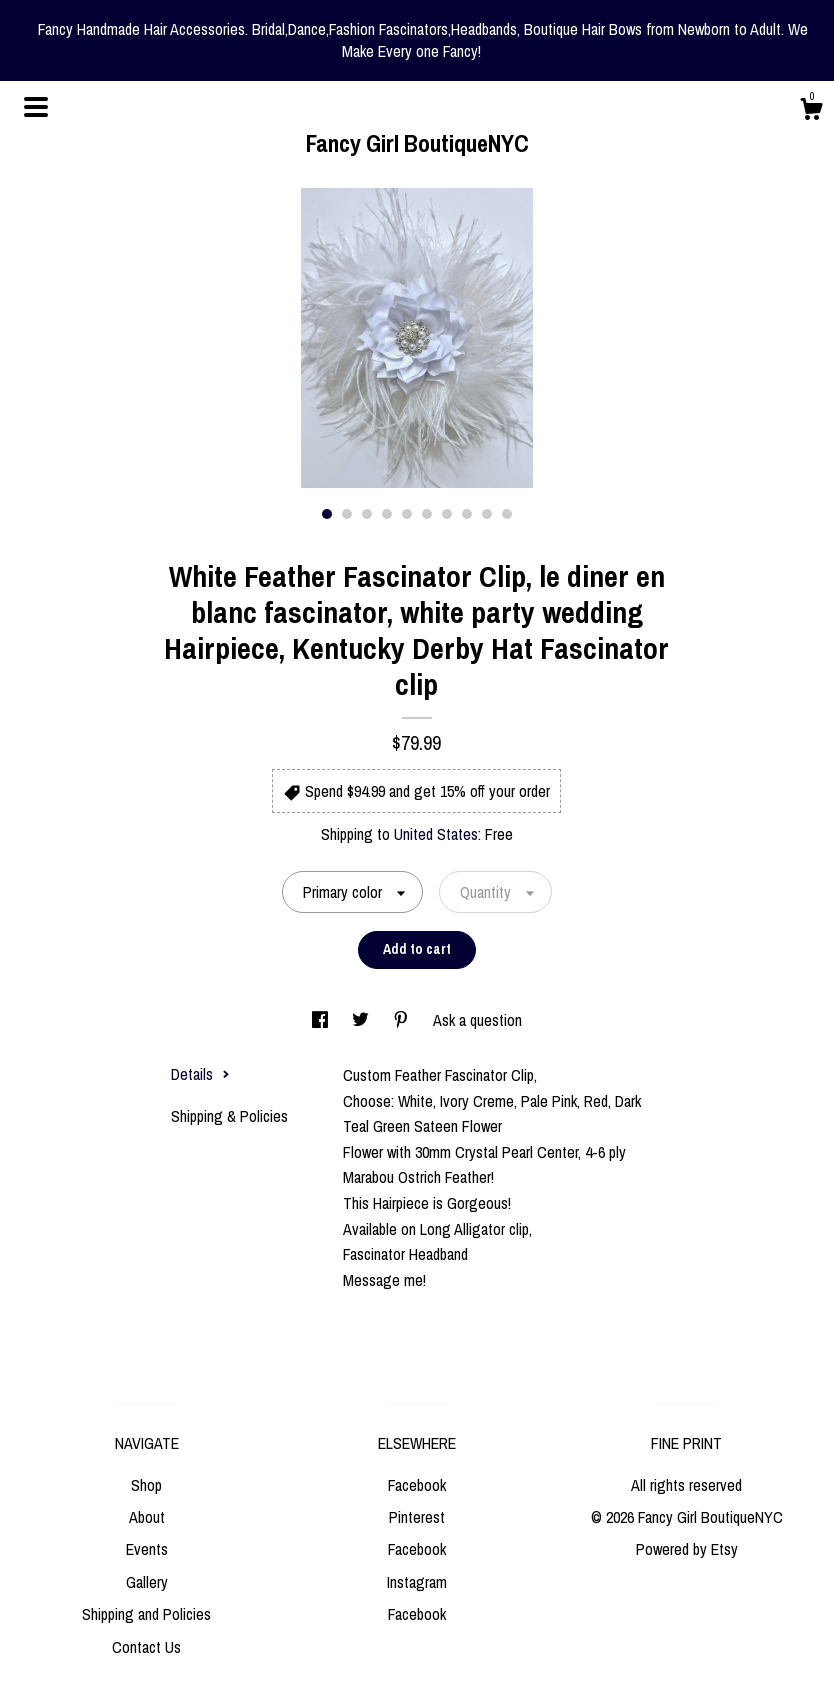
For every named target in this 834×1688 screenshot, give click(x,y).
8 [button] (467, 514)
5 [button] (407, 514)
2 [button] (347, 514)
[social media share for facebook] (322, 1020)
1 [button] (327, 514)
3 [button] (367, 514)
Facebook (417, 1485)
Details (200, 1074)
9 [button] (487, 514)
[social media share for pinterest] (403, 1020)
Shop (146, 1485)
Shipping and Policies (146, 1614)
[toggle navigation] (36, 107)
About (147, 1517)
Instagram (417, 1582)
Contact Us (146, 1647)
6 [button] (427, 514)
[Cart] (811, 112)
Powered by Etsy (687, 1549)
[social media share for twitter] (362, 1020)
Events (147, 1549)
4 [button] (387, 514)
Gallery (147, 1582)
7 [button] (447, 514)
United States (436, 834)
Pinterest (417, 1517)
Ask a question (477, 1020)
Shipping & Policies (229, 1116)
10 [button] (507, 514)
